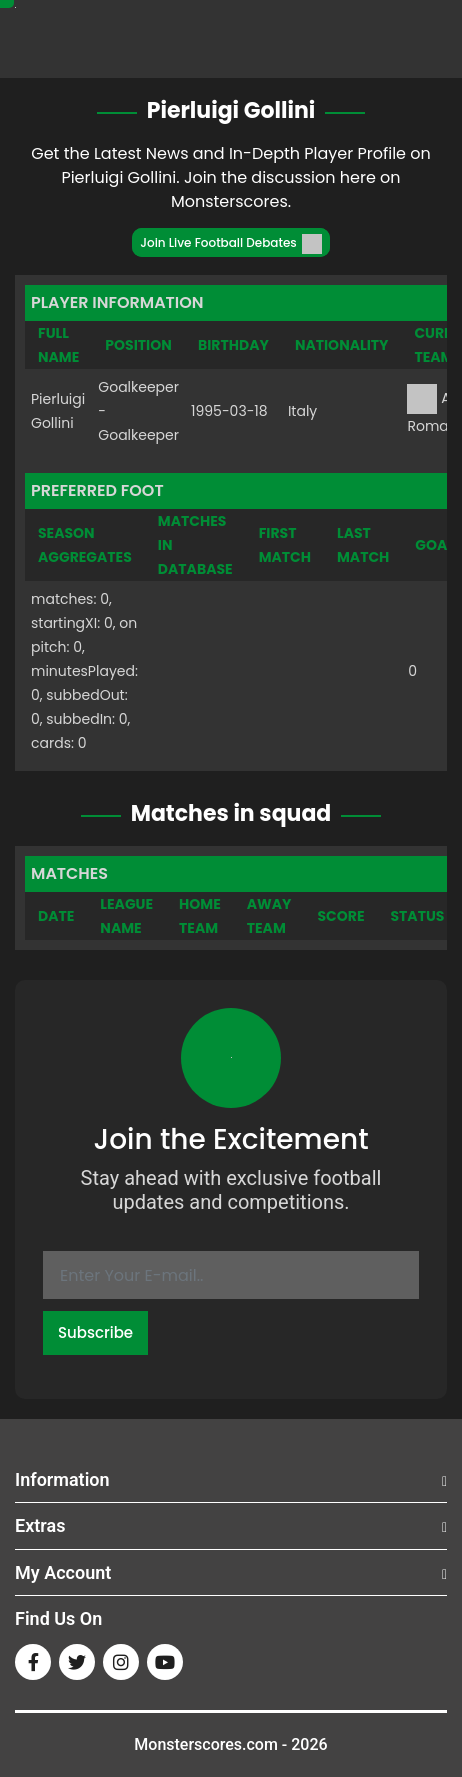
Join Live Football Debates (231, 244)
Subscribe (95, 1332)
